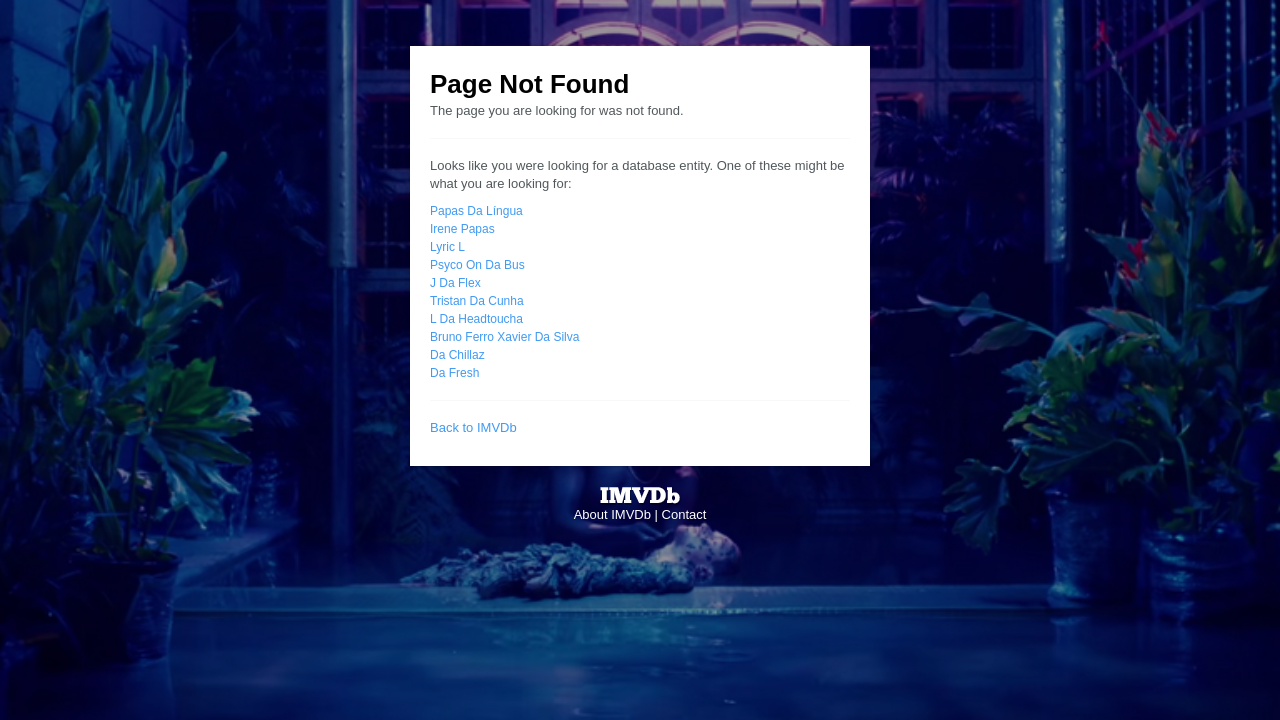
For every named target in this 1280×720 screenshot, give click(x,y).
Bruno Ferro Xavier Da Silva (504, 337)
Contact (684, 514)
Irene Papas (462, 229)
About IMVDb (612, 514)
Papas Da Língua (476, 211)
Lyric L (447, 247)
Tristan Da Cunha (477, 301)
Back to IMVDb (473, 427)
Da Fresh (454, 373)
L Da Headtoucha (476, 319)
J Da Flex (455, 283)
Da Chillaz (457, 355)
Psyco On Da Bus (477, 265)
